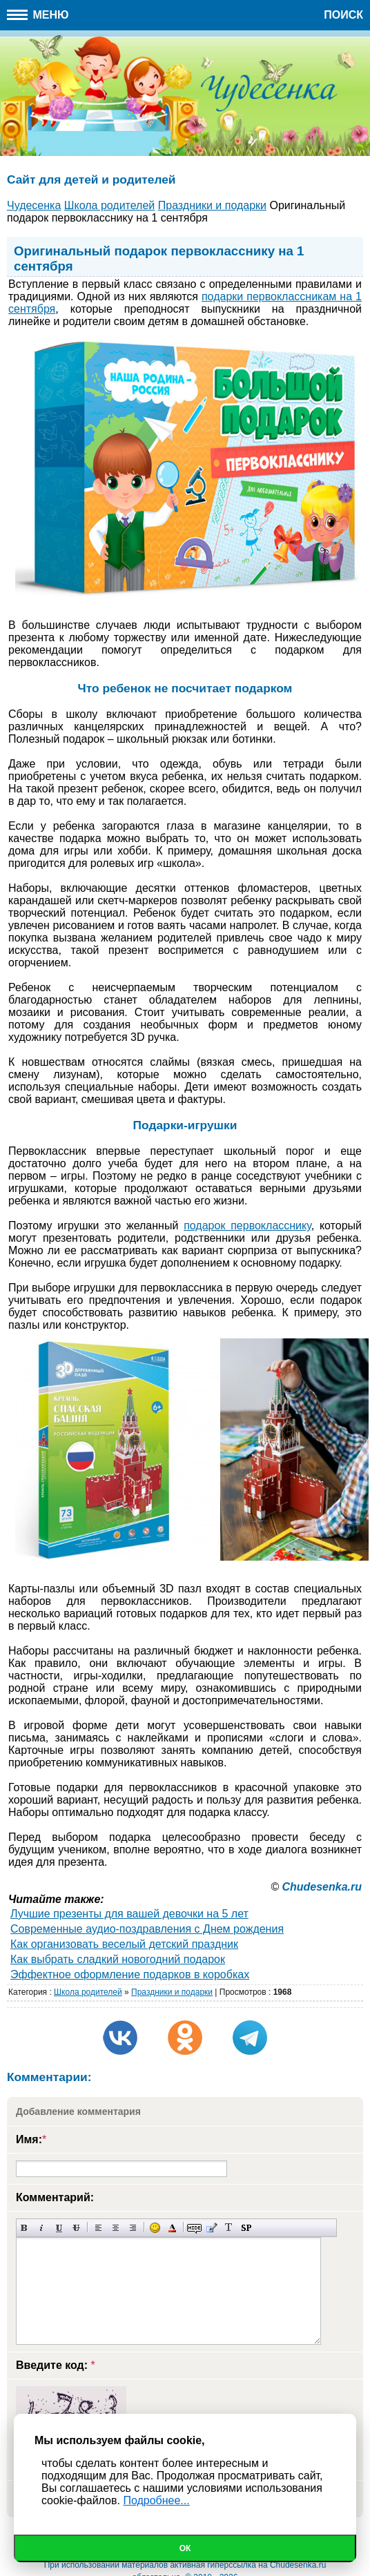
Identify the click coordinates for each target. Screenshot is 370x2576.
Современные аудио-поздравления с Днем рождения (147, 1929)
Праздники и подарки (172, 1992)
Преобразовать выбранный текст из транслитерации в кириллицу (229, 2227)
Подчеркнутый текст (59, 2227)
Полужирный (24, 2227)
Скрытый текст (194, 2227)
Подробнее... (156, 2500)
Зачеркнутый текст (76, 2227)
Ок (185, 2548)
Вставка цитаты (212, 2227)
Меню (38, 15)
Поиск (343, 15)
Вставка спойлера (246, 2227)
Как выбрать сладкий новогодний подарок (117, 1959)
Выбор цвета (172, 2227)
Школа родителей (88, 1992)
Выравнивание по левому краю (98, 2227)
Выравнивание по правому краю (133, 2227)
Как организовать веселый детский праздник (124, 1944)
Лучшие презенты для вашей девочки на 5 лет (129, 1914)
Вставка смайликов (155, 2227)
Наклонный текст (42, 2227)
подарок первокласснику (247, 1225)
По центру (116, 2227)
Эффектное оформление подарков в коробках (129, 1974)
